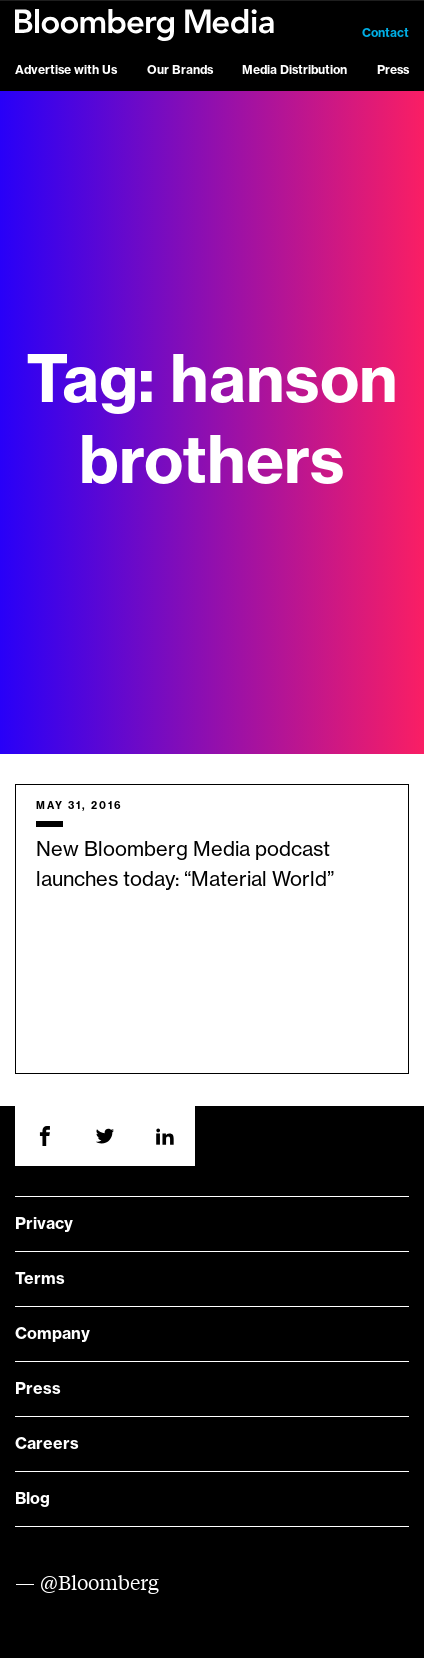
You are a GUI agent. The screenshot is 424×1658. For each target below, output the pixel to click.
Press (393, 70)
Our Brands (180, 70)
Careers (47, 1444)
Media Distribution (294, 70)
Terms (40, 1279)
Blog (32, 1499)
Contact (385, 33)
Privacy (44, 1224)
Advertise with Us (66, 70)
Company (52, 1334)
